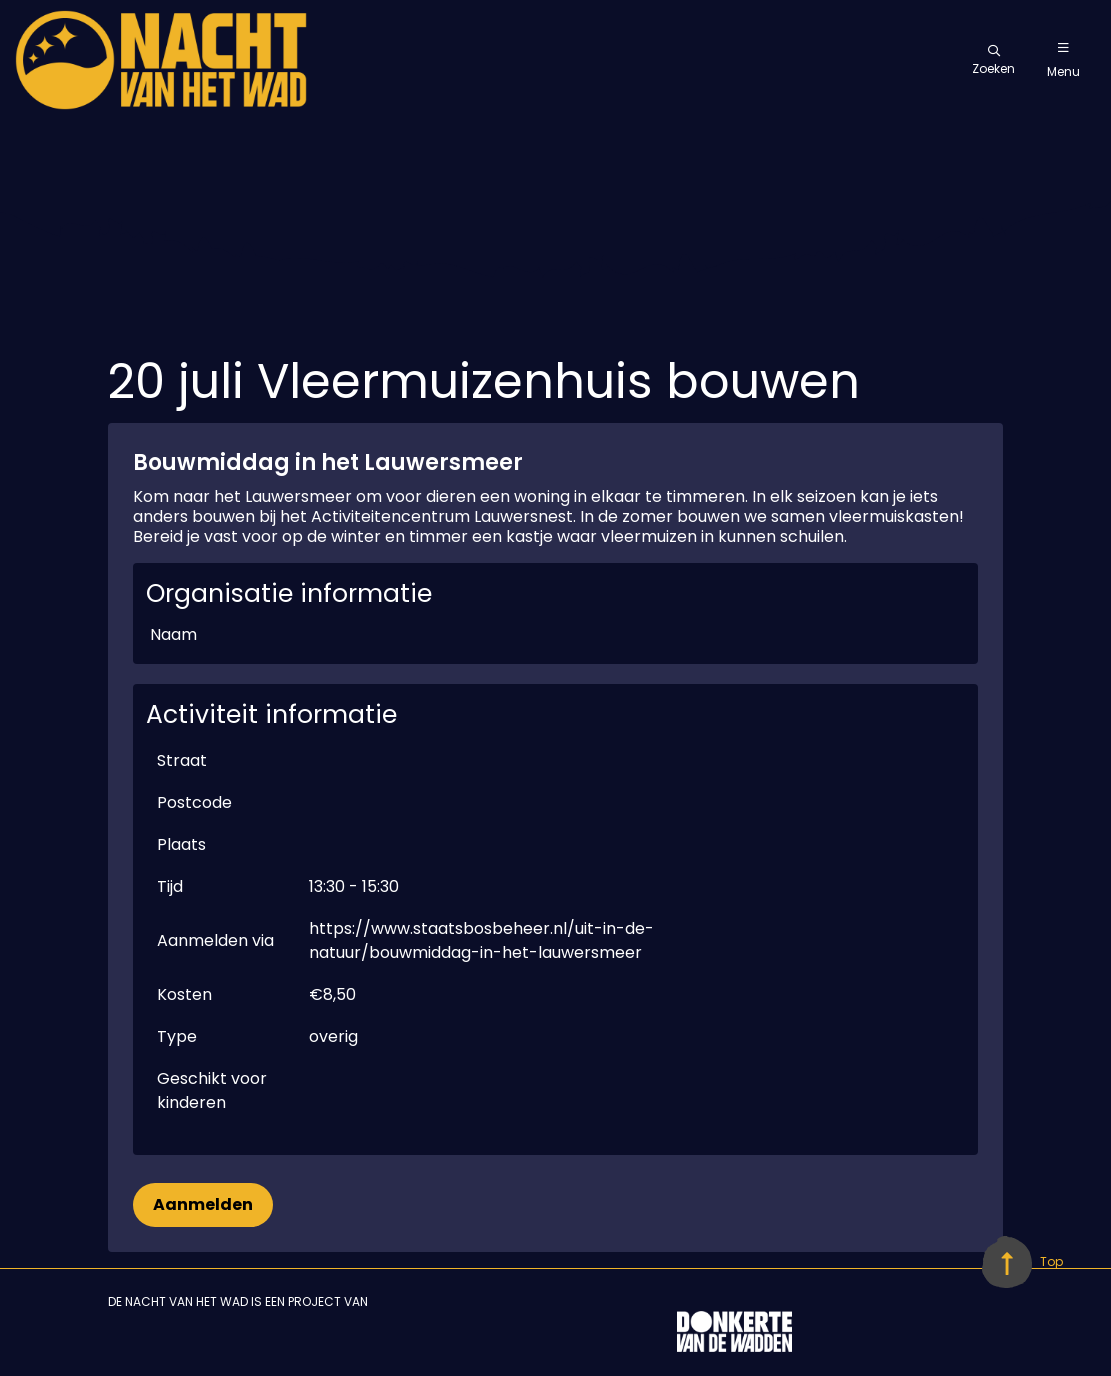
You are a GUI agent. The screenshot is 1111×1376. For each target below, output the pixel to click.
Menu (1063, 61)
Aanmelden (203, 1204)
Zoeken (993, 61)
